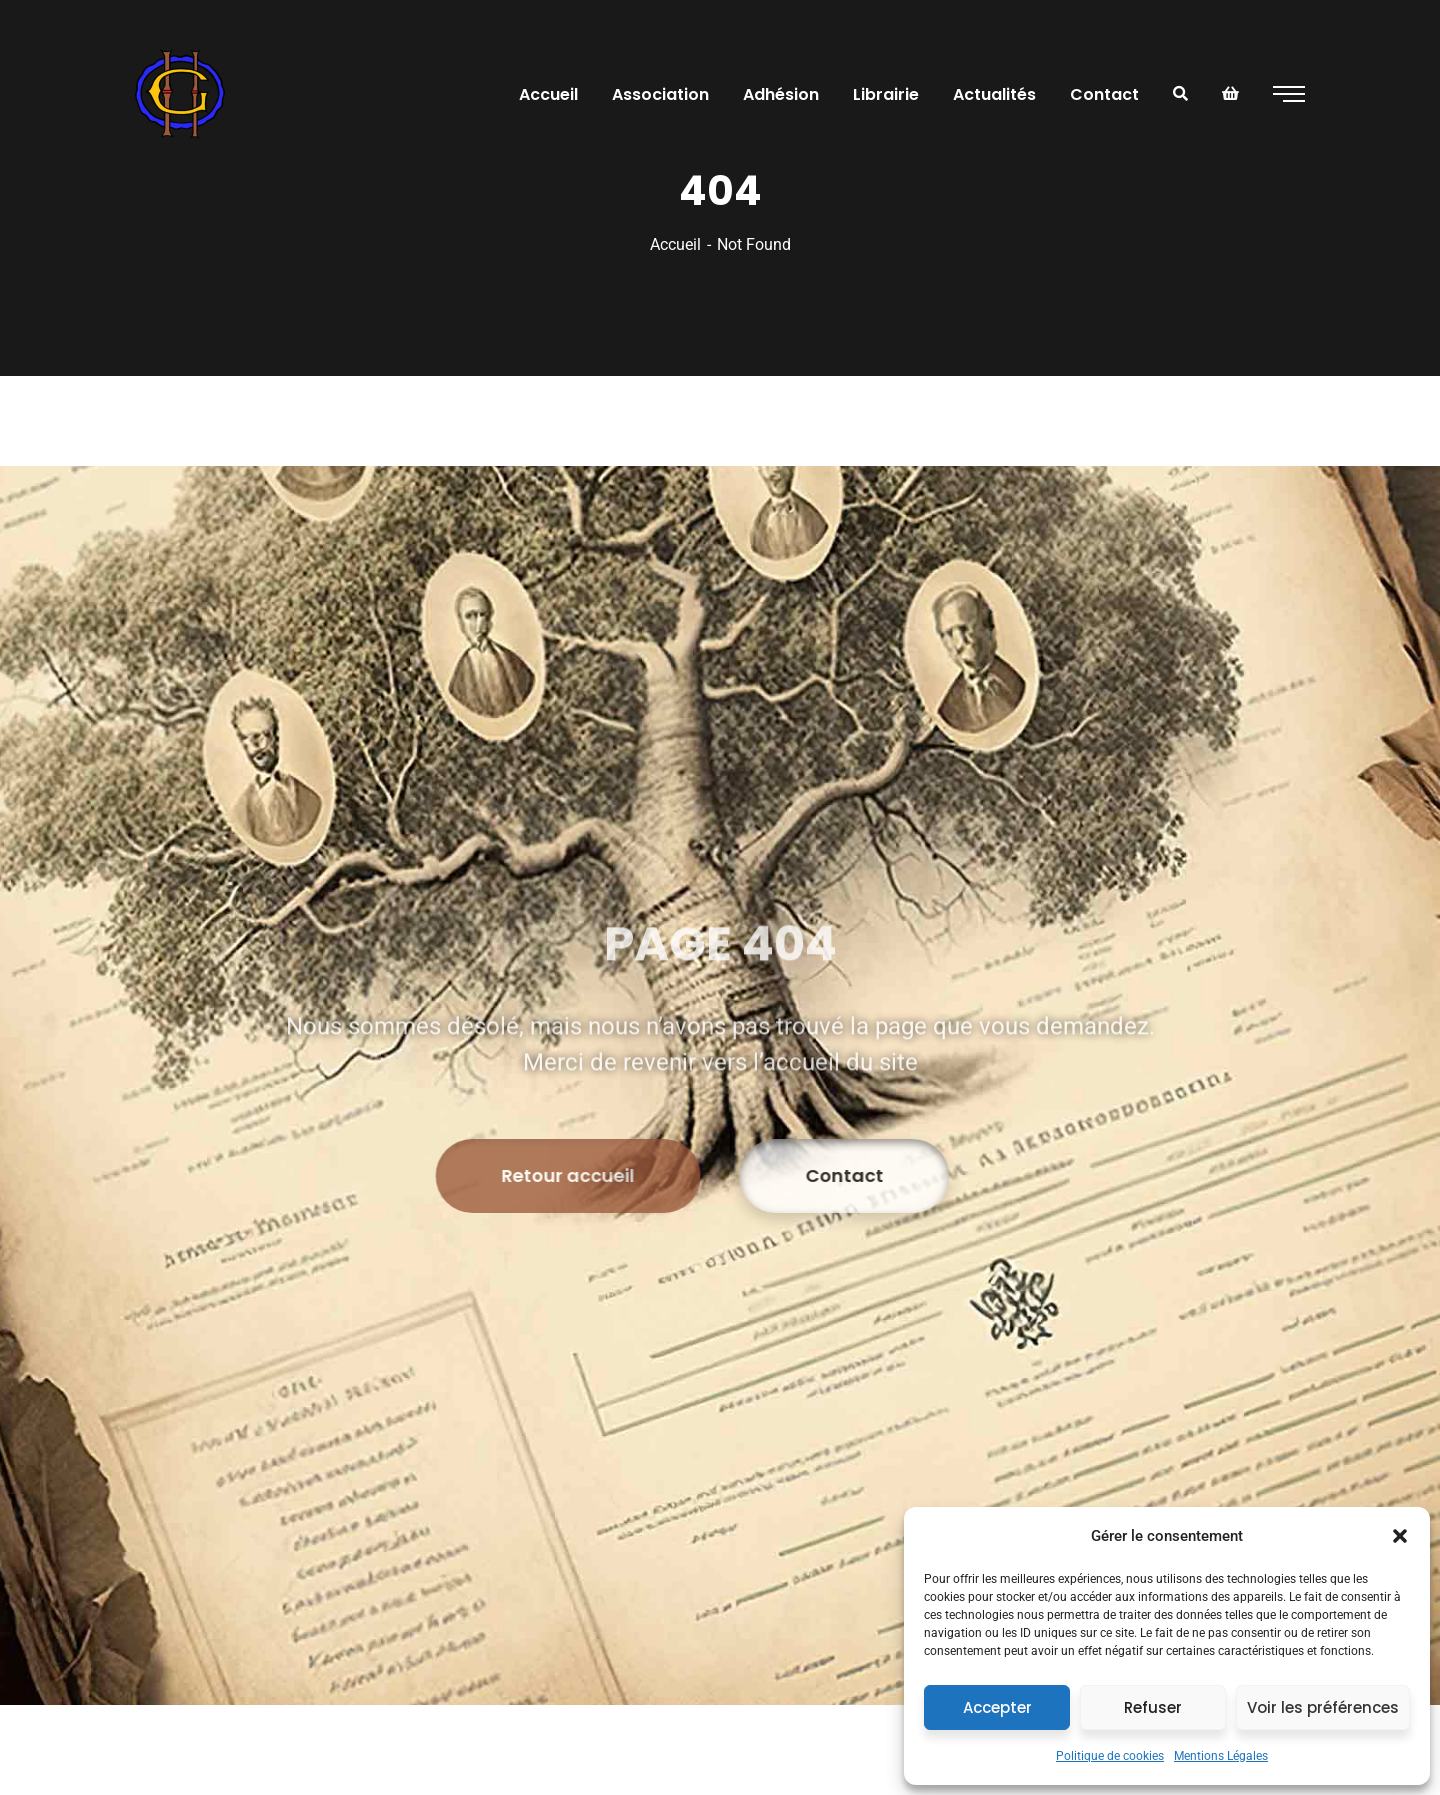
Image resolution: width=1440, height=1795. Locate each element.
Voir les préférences (1323, 1707)
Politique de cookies (1110, 1756)
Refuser (1153, 1707)
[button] (1400, 1536)
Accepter (997, 1707)
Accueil (675, 244)
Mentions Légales (1221, 1756)
